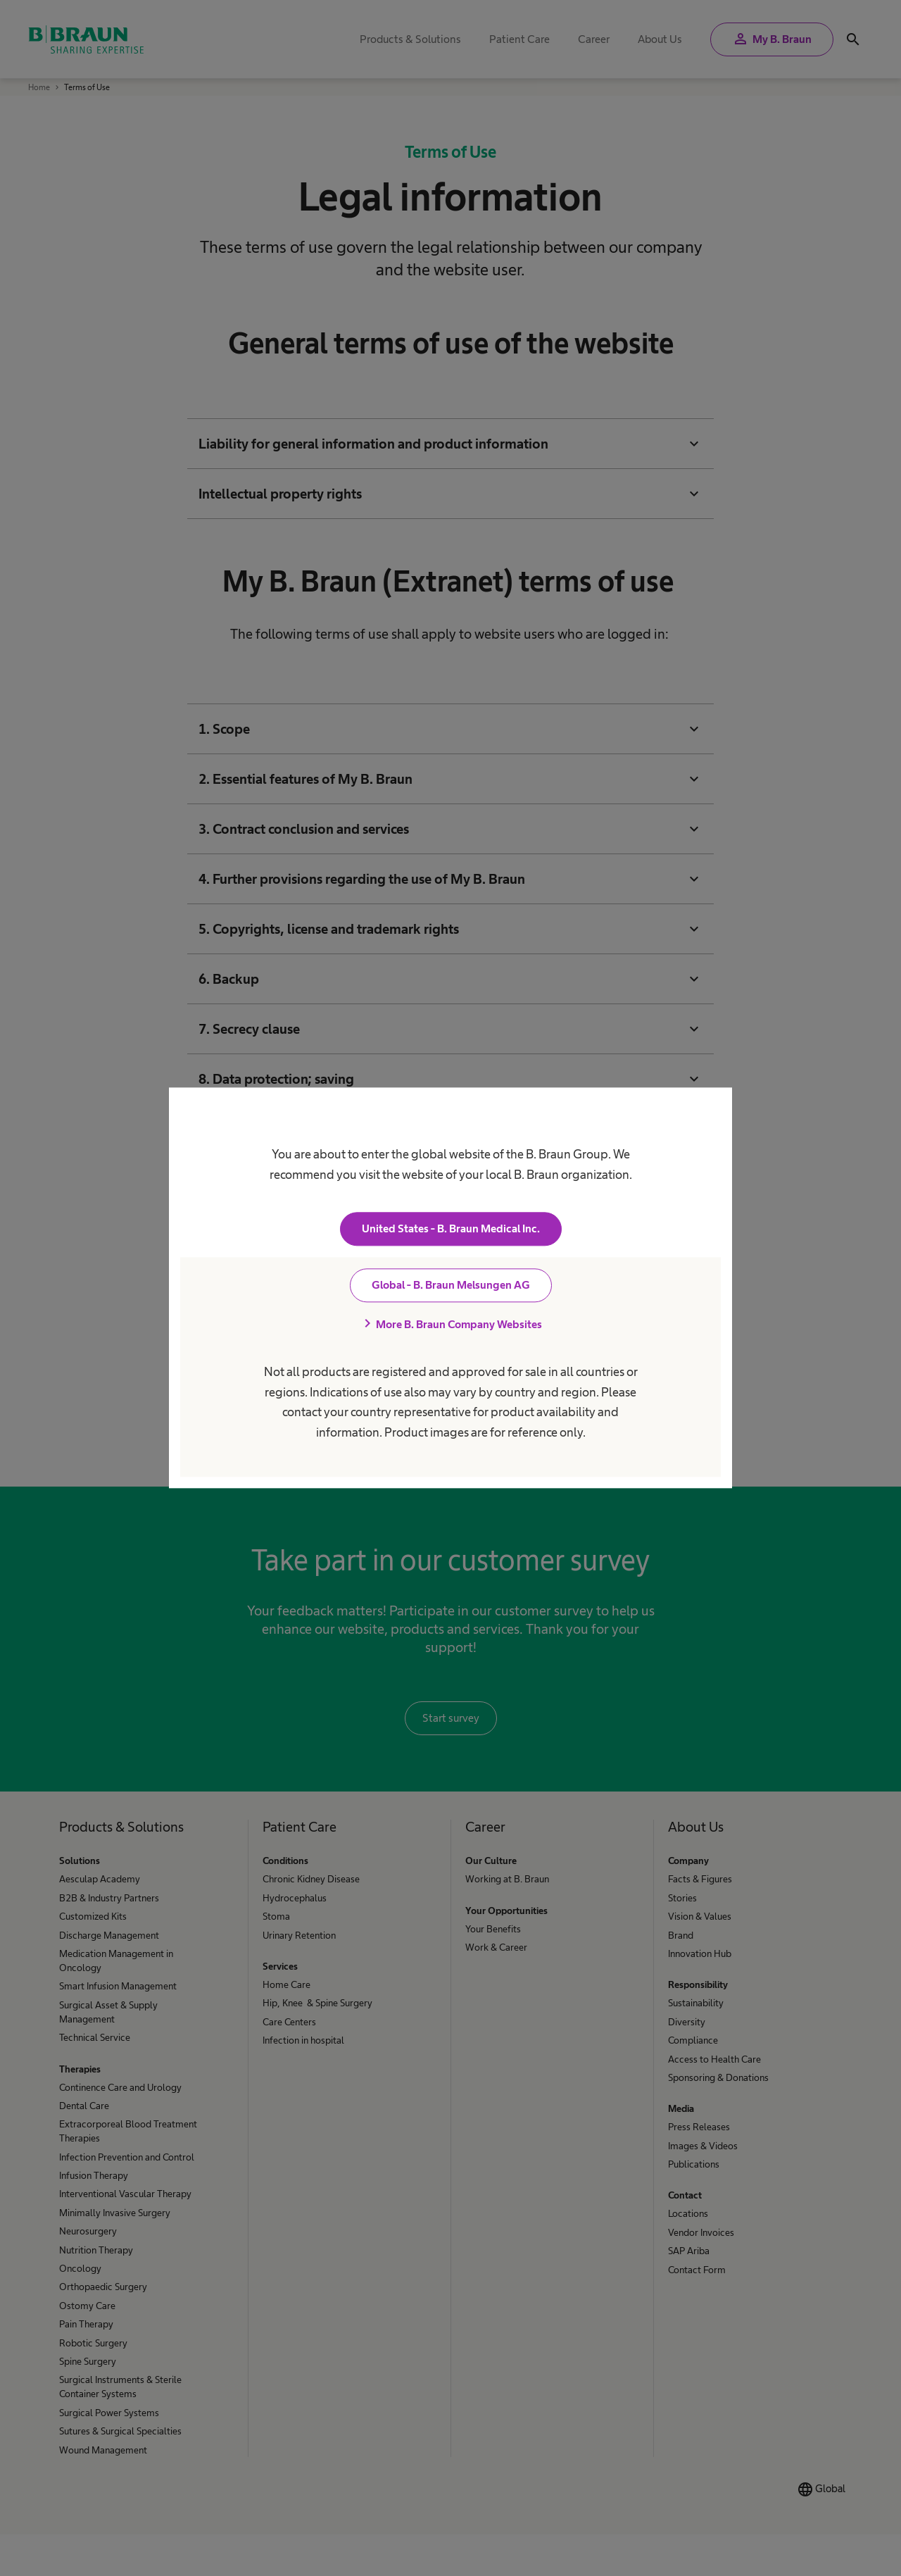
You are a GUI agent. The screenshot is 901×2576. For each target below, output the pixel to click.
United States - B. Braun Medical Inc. (451, 1229)
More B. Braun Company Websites (450, 1324)
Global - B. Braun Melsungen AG (451, 1286)
